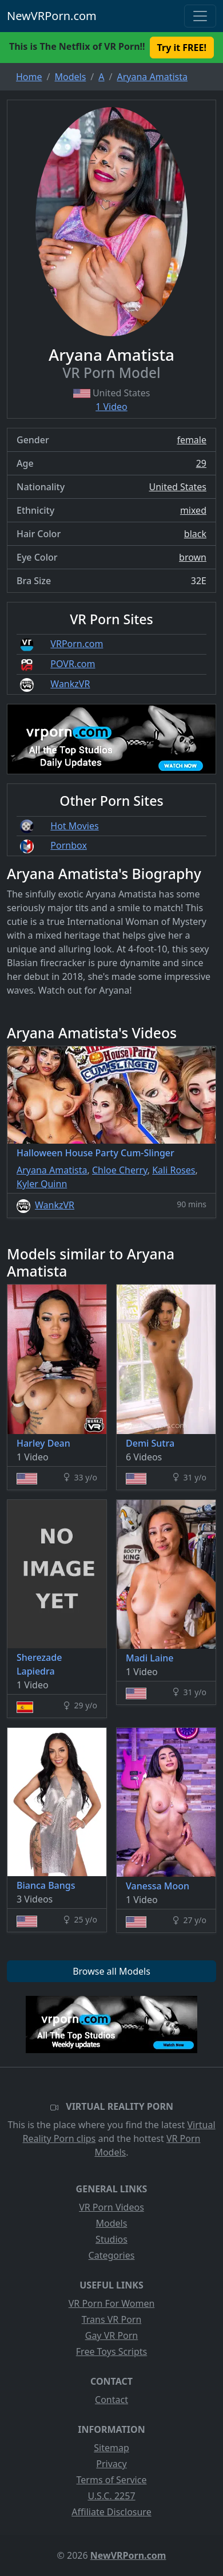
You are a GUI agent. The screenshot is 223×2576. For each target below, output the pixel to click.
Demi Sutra (150, 1443)
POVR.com (72, 663)
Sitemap (111, 2447)
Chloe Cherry (120, 1170)
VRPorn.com (76, 643)
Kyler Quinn (42, 1183)
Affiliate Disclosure (111, 2512)
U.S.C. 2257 (111, 2496)
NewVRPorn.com (52, 15)
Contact (111, 2399)
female (191, 440)
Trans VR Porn (112, 2319)
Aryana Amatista (52, 1170)
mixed (193, 510)
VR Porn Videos (111, 2207)
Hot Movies (74, 826)
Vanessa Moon (157, 1886)
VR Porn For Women (112, 2303)
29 (201, 463)
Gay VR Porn (111, 2335)
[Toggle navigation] (200, 16)
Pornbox (68, 845)
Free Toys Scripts (111, 2351)
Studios (111, 2239)
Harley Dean (43, 1443)
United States (177, 486)
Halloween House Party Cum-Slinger (95, 1153)
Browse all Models (111, 1971)
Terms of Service (112, 2479)
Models (112, 2223)
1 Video (111, 406)
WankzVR (70, 684)
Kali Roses (173, 1170)
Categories (112, 2255)
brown (192, 557)
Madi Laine (149, 1658)
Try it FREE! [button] (181, 47)
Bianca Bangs (46, 1885)
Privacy (111, 2463)
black (195, 533)
